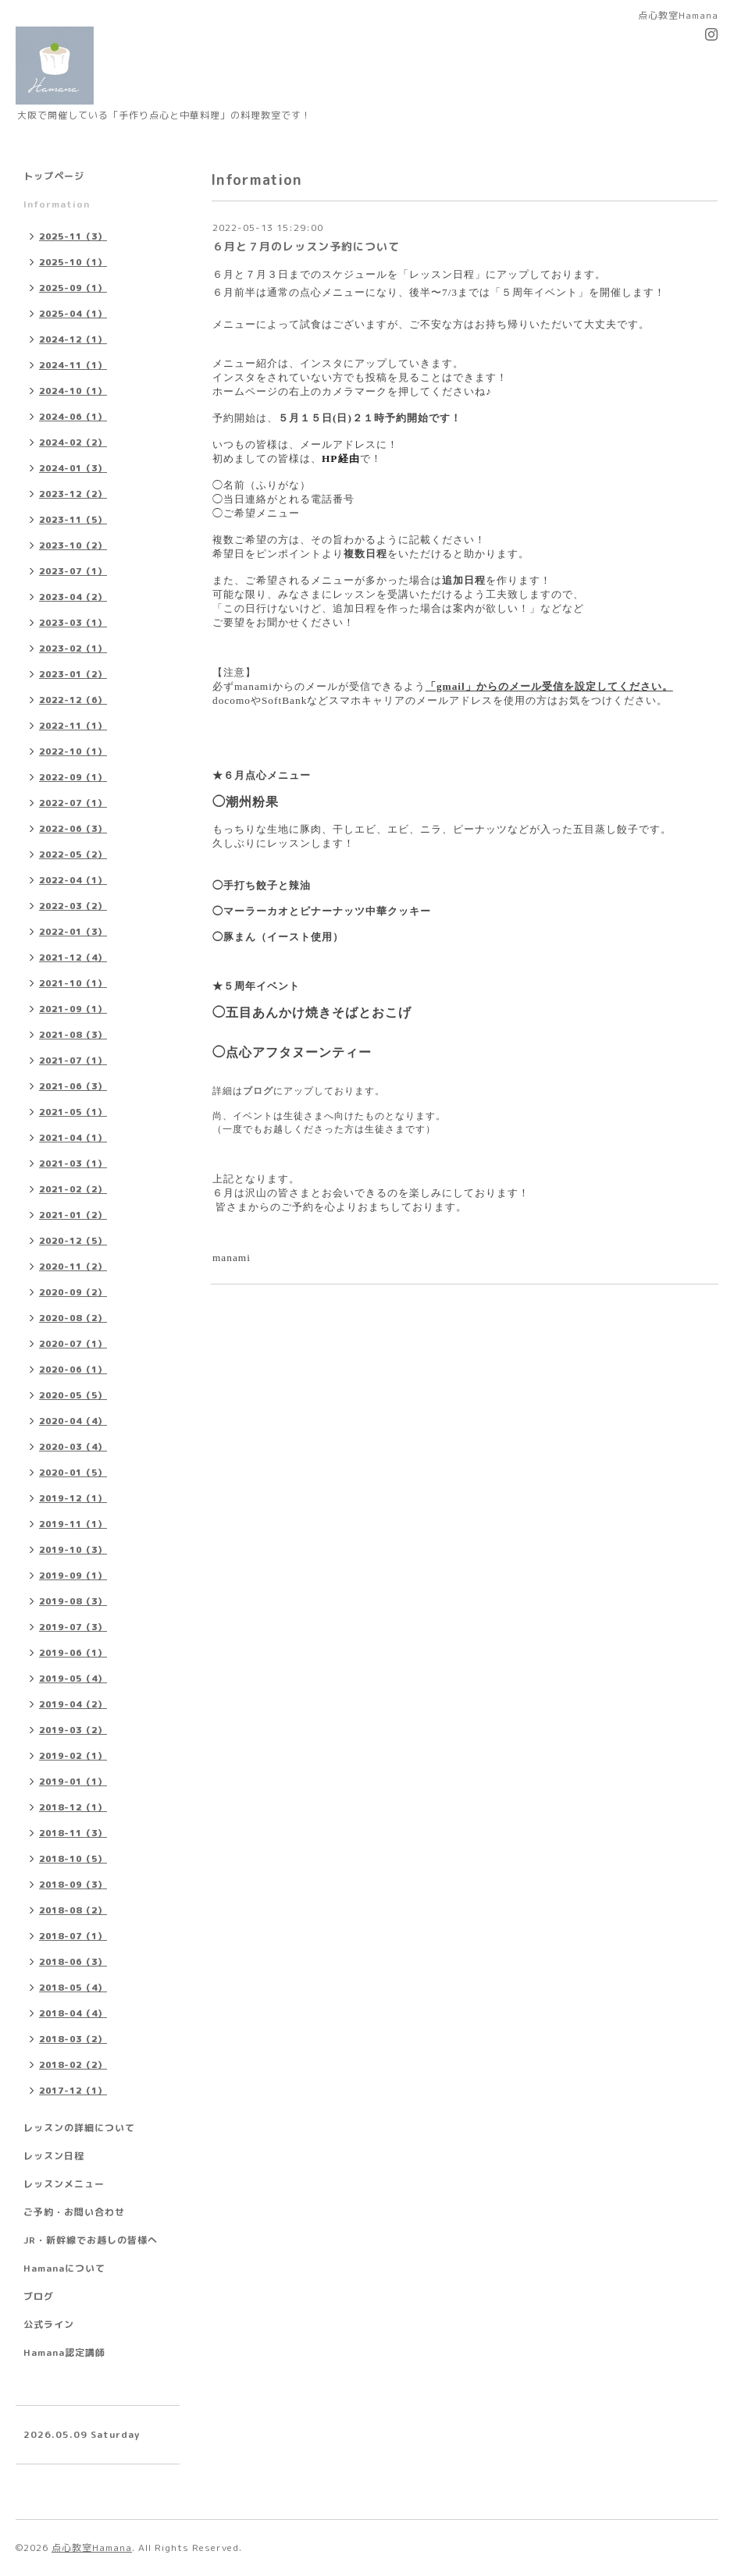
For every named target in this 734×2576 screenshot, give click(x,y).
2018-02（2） (73, 2065)
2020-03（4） (73, 1447)
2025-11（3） (73, 236)
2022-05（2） (73, 854)
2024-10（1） (73, 391)
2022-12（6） (73, 700)
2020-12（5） (73, 1241)
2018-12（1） (73, 1807)
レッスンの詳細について (79, 2127)
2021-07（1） (73, 1060)
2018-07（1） (73, 1936)
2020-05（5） (73, 1395)
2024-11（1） (73, 365)
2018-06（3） (73, 1962)
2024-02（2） (73, 442)
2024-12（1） (73, 339)
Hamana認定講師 (64, 2352)
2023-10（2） (73, 545)
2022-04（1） (73, 880)
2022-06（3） (73, 829)
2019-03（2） (73, 1730)
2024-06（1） (73, 416)
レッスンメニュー (64, 2183)
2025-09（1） (73, 288)
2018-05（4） (73, 1987)
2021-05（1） (73, 1112)
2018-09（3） (73, 1884)
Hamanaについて (64, 2268)
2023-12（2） (73, 494)
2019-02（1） (73, 1756)
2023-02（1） (73, 648)
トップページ (53, 176)
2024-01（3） (73, 468)
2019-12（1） (73, 1498)
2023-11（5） (73, 519)
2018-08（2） (73, 1910)
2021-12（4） (73, 957)
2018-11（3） (73, 1833)
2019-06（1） (73, 1653)
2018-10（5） (73, 1859)
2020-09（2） (73, 1292)
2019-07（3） (73, 1627)
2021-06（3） (73, 1086)
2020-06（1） (73, 1369)
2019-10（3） (73, 1550)
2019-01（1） (73, 1781)
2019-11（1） (73, 1524)
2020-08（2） (73, 1318)
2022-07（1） (73, 803)
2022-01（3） (73, 932)
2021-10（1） (73, 983)
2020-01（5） (73, 1472)
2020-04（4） (73, 1421)
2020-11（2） (73, 1266)
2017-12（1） (73, 2090)
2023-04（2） (73, 597)
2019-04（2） (73, 1704)
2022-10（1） (73, 751)
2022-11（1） (73, 726)
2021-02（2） (73, 1189)
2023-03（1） (73, 622)
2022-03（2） (73, 906)
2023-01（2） (73, 674)
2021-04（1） (73, 1138)
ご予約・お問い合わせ (74, 2212)
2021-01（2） (73, 1215)
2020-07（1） (73, 1344)
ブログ (258, 1090)
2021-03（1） (73, 1163)
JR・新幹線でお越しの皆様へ (90, 2240)
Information (56, 204)
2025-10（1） (73, 262)
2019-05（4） (73, 1678)
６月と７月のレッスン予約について (306, 246)
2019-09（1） (73, 1575)
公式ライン (48, 2324)
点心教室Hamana (92, 2547)
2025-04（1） (73, 313)
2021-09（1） (73, 1009)
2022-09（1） (73, 777)
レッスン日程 (53, 2155)
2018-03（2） (73, 2039)
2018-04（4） (73, 2013)
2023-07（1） (73, 571)
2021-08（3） (73, 1035)
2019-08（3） (73, 1601)
